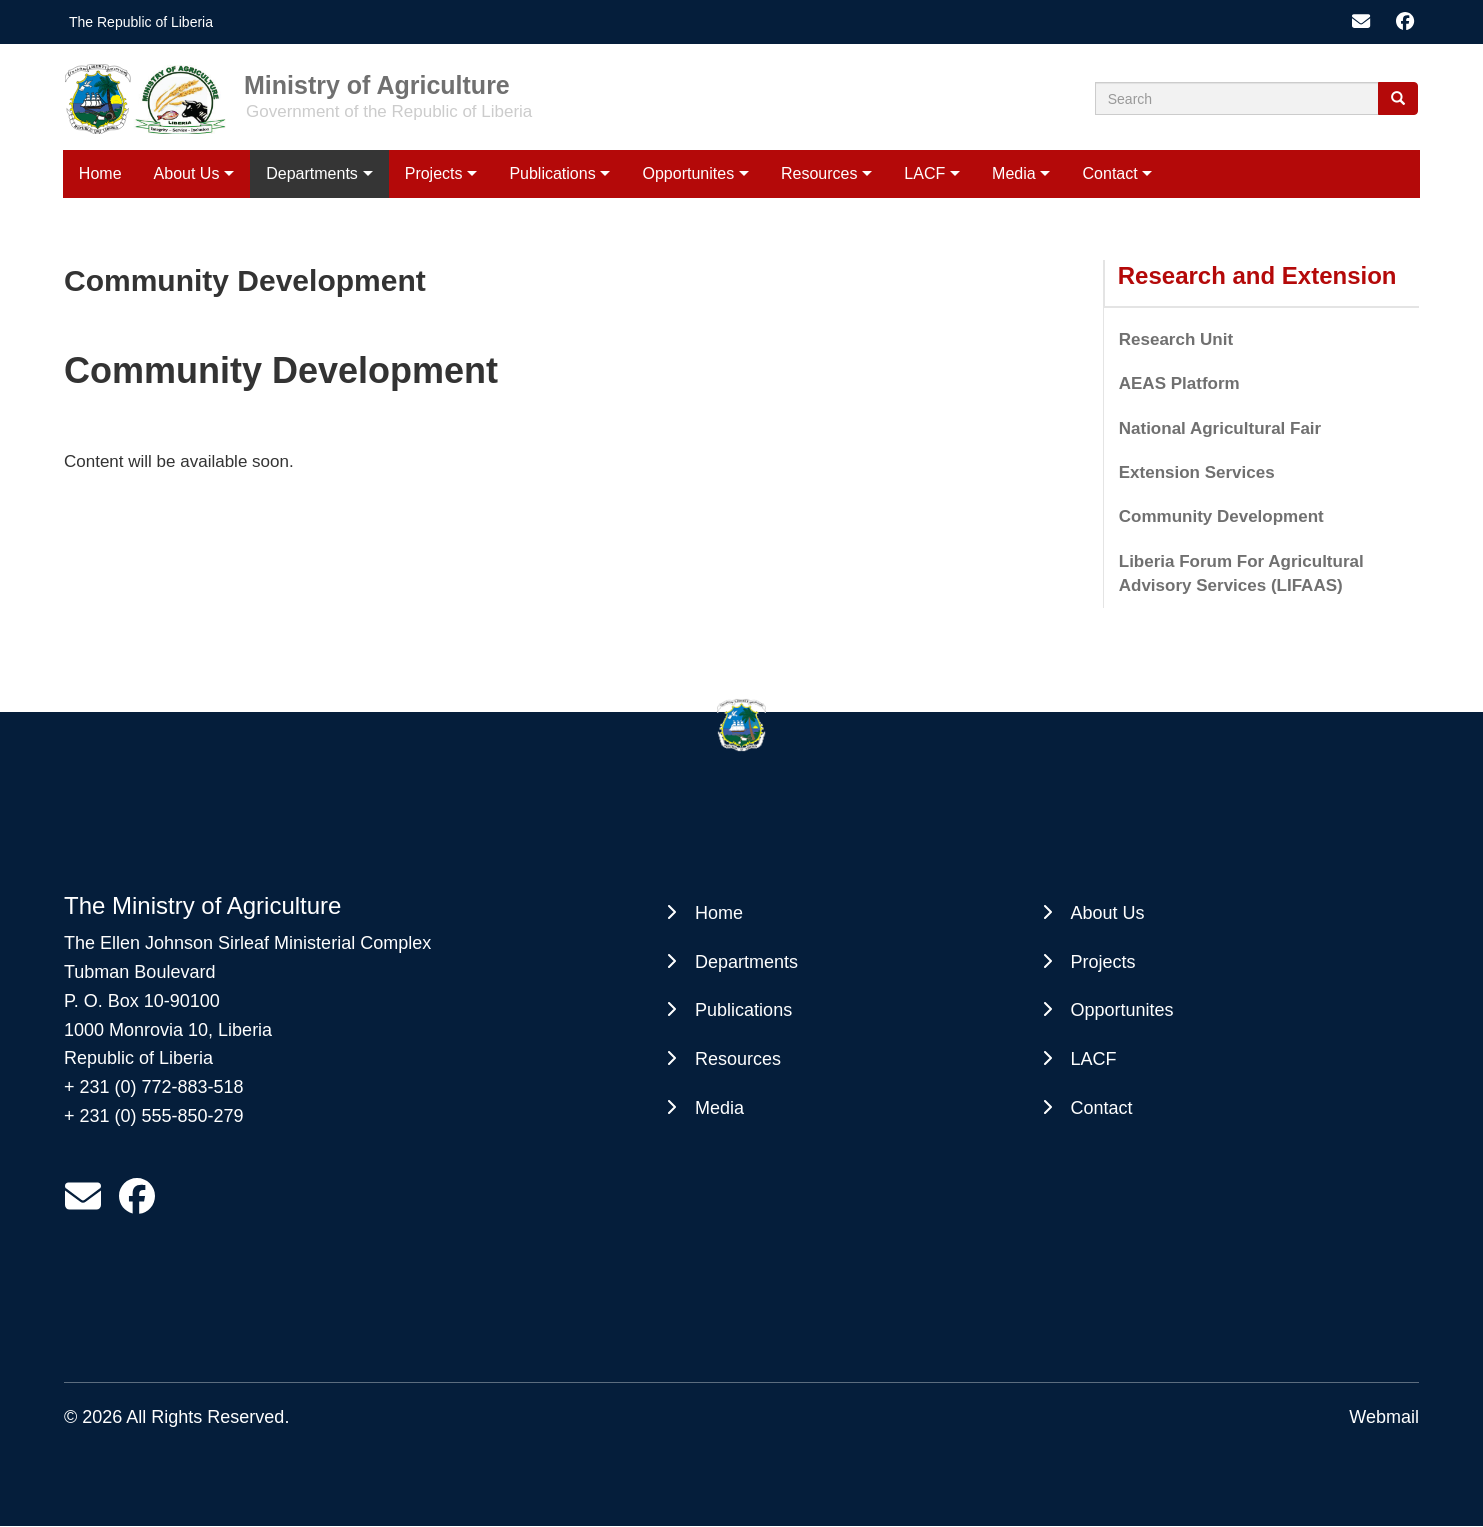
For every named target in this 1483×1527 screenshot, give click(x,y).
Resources (819, 173)
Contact (1110, 173)
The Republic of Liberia (141, 22)
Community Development (1221, 516)
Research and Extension (1257, 275)
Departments (312, 173)
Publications (552, 173)
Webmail (1384, 1417)
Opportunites (689, 173)
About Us (187, 173)
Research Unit (1176, 339)
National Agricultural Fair (1220, 428)
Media (1014, 173)
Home (100, 173)
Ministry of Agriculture (377, 84)
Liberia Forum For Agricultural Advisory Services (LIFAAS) (1241, 573)
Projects (434, 173)
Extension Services (1197, 472)
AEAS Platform (1179, 383)
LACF (924, 173)
